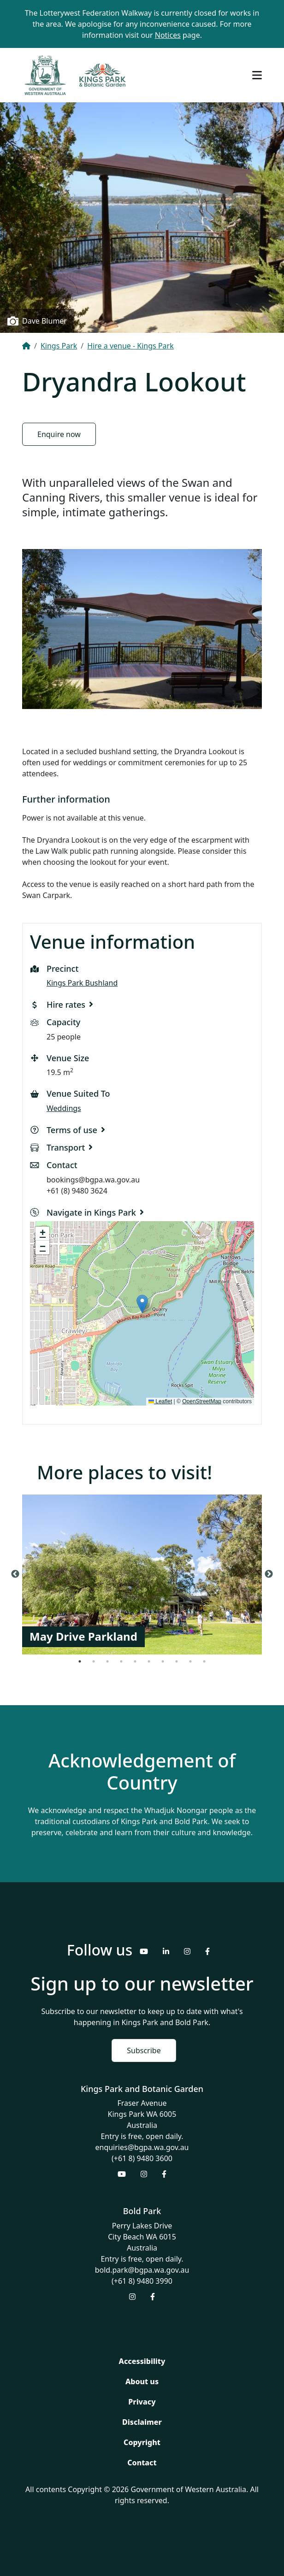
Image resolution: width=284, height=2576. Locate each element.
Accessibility (142, 2361)
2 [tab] (93, 1661)
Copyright (142, 2442)
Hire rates (66, 1004)
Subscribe (143, 2050)
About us (142, 2381)
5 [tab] (135, 1661)
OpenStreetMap (201, 1401)
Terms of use (72, 1129)
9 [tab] (190, 1661)
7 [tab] (162, 1661)
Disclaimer (142, 2422)
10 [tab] (204, 1661)
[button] (142, 1303)
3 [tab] (107, 1661)
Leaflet (160, 1401)
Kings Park (59, 346)
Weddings (64, 1108)
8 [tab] (176, 1661)
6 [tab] (149, 1661)
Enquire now (59, 434)
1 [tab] (79, 1661)
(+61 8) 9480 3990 (142, 2281)
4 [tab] (121, 1661)
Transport (66, 1147)
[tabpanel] (142, 1574)
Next (268, 1574)
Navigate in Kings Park (91, 1212)
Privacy (141, 2402)
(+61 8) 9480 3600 (142, 2158)
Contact (141, 2463)
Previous (15, 1574)
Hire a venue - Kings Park (130, 346)
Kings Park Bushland (82, 983)
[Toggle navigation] (257, 75)
